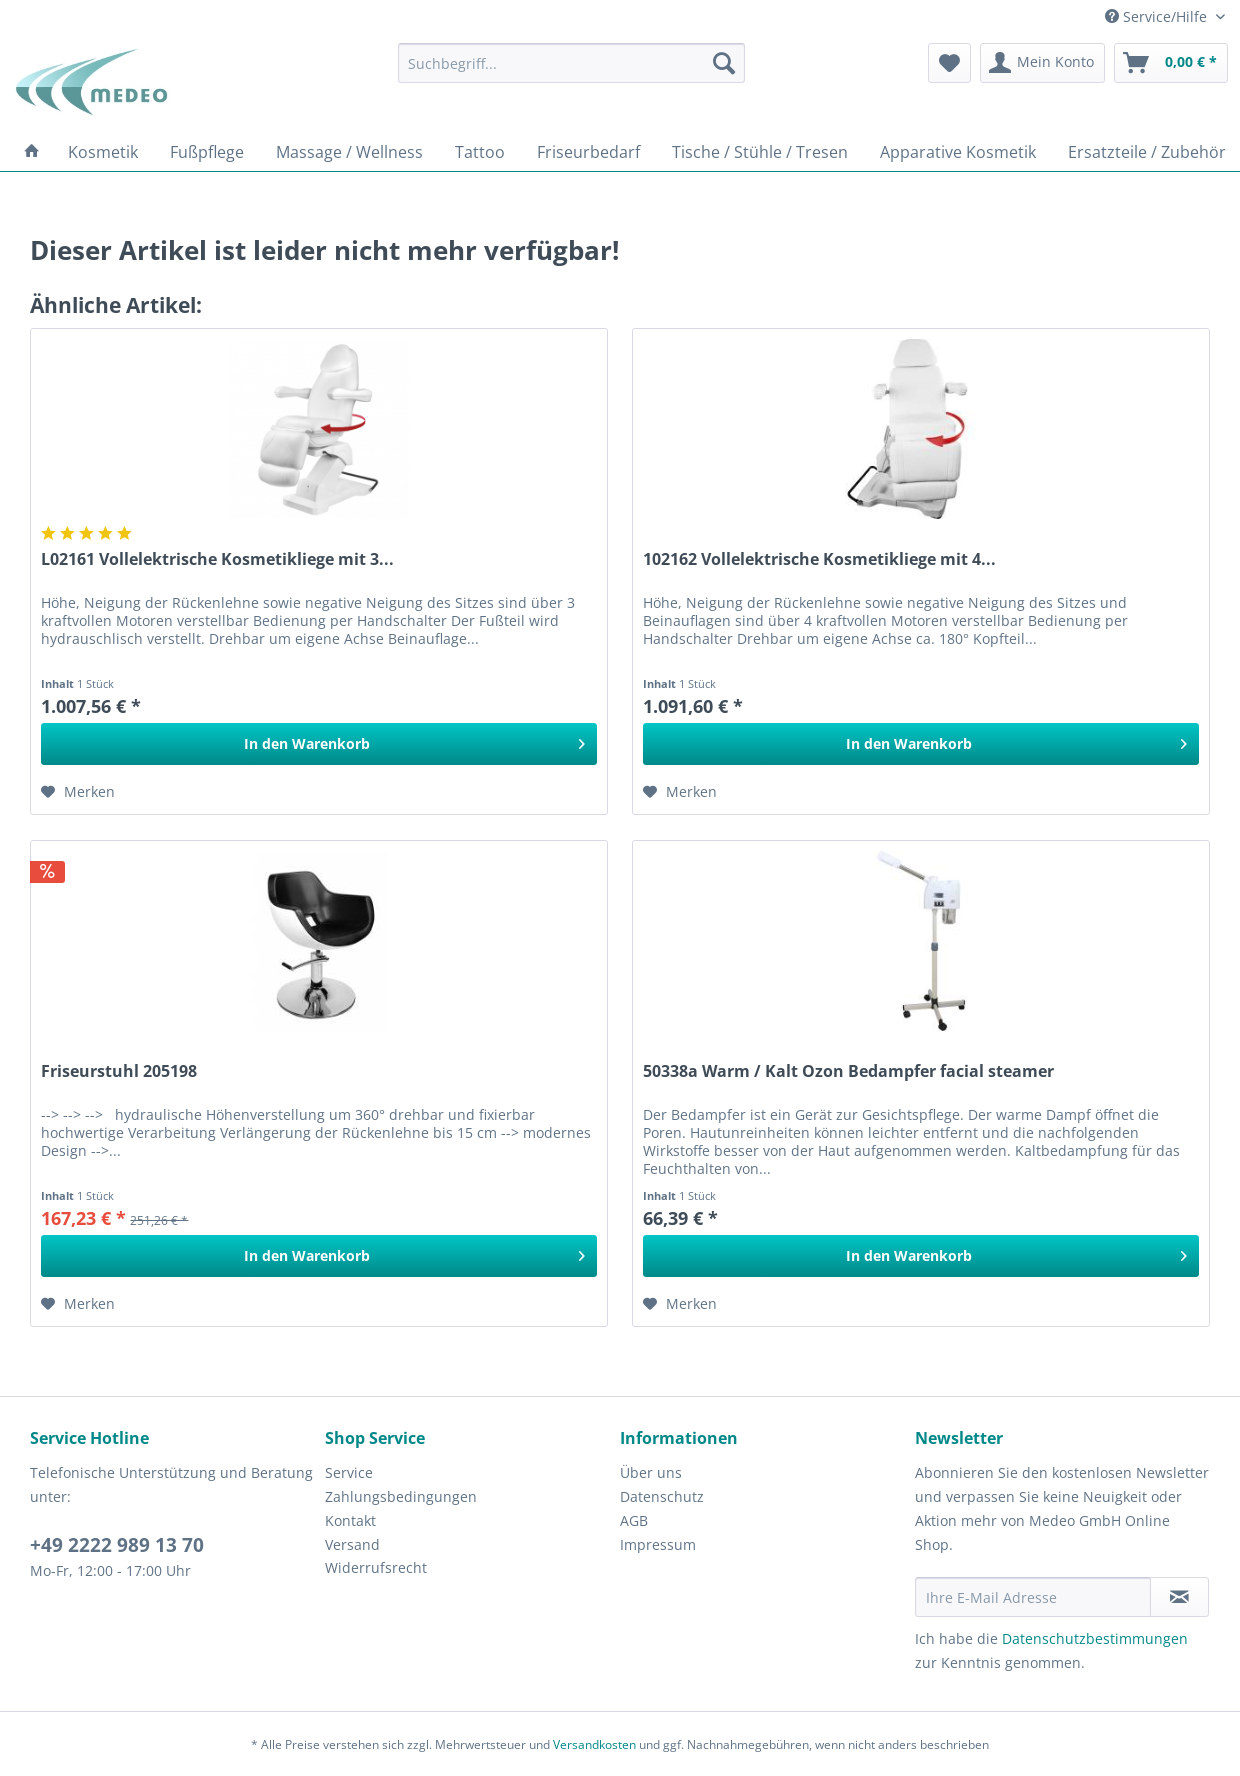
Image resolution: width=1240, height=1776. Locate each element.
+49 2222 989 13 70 (117, 1545)
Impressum (658, 1544)
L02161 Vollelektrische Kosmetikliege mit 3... (217, 559)
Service (349, 1472)
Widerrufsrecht (376, 1567)
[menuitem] (571, 63)
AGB (634, 1520)
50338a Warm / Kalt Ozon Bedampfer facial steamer (848, 1071)
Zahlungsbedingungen (401, 1496)
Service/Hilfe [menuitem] (1158, 16)
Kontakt (350, 1520)
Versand (352, 1544)
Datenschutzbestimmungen (1095, 1638)
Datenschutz (662, 1496)
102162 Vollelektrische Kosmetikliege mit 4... (819, 559)
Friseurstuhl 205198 (119, 1071)
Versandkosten (594, 1744)
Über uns (651, 1472)
